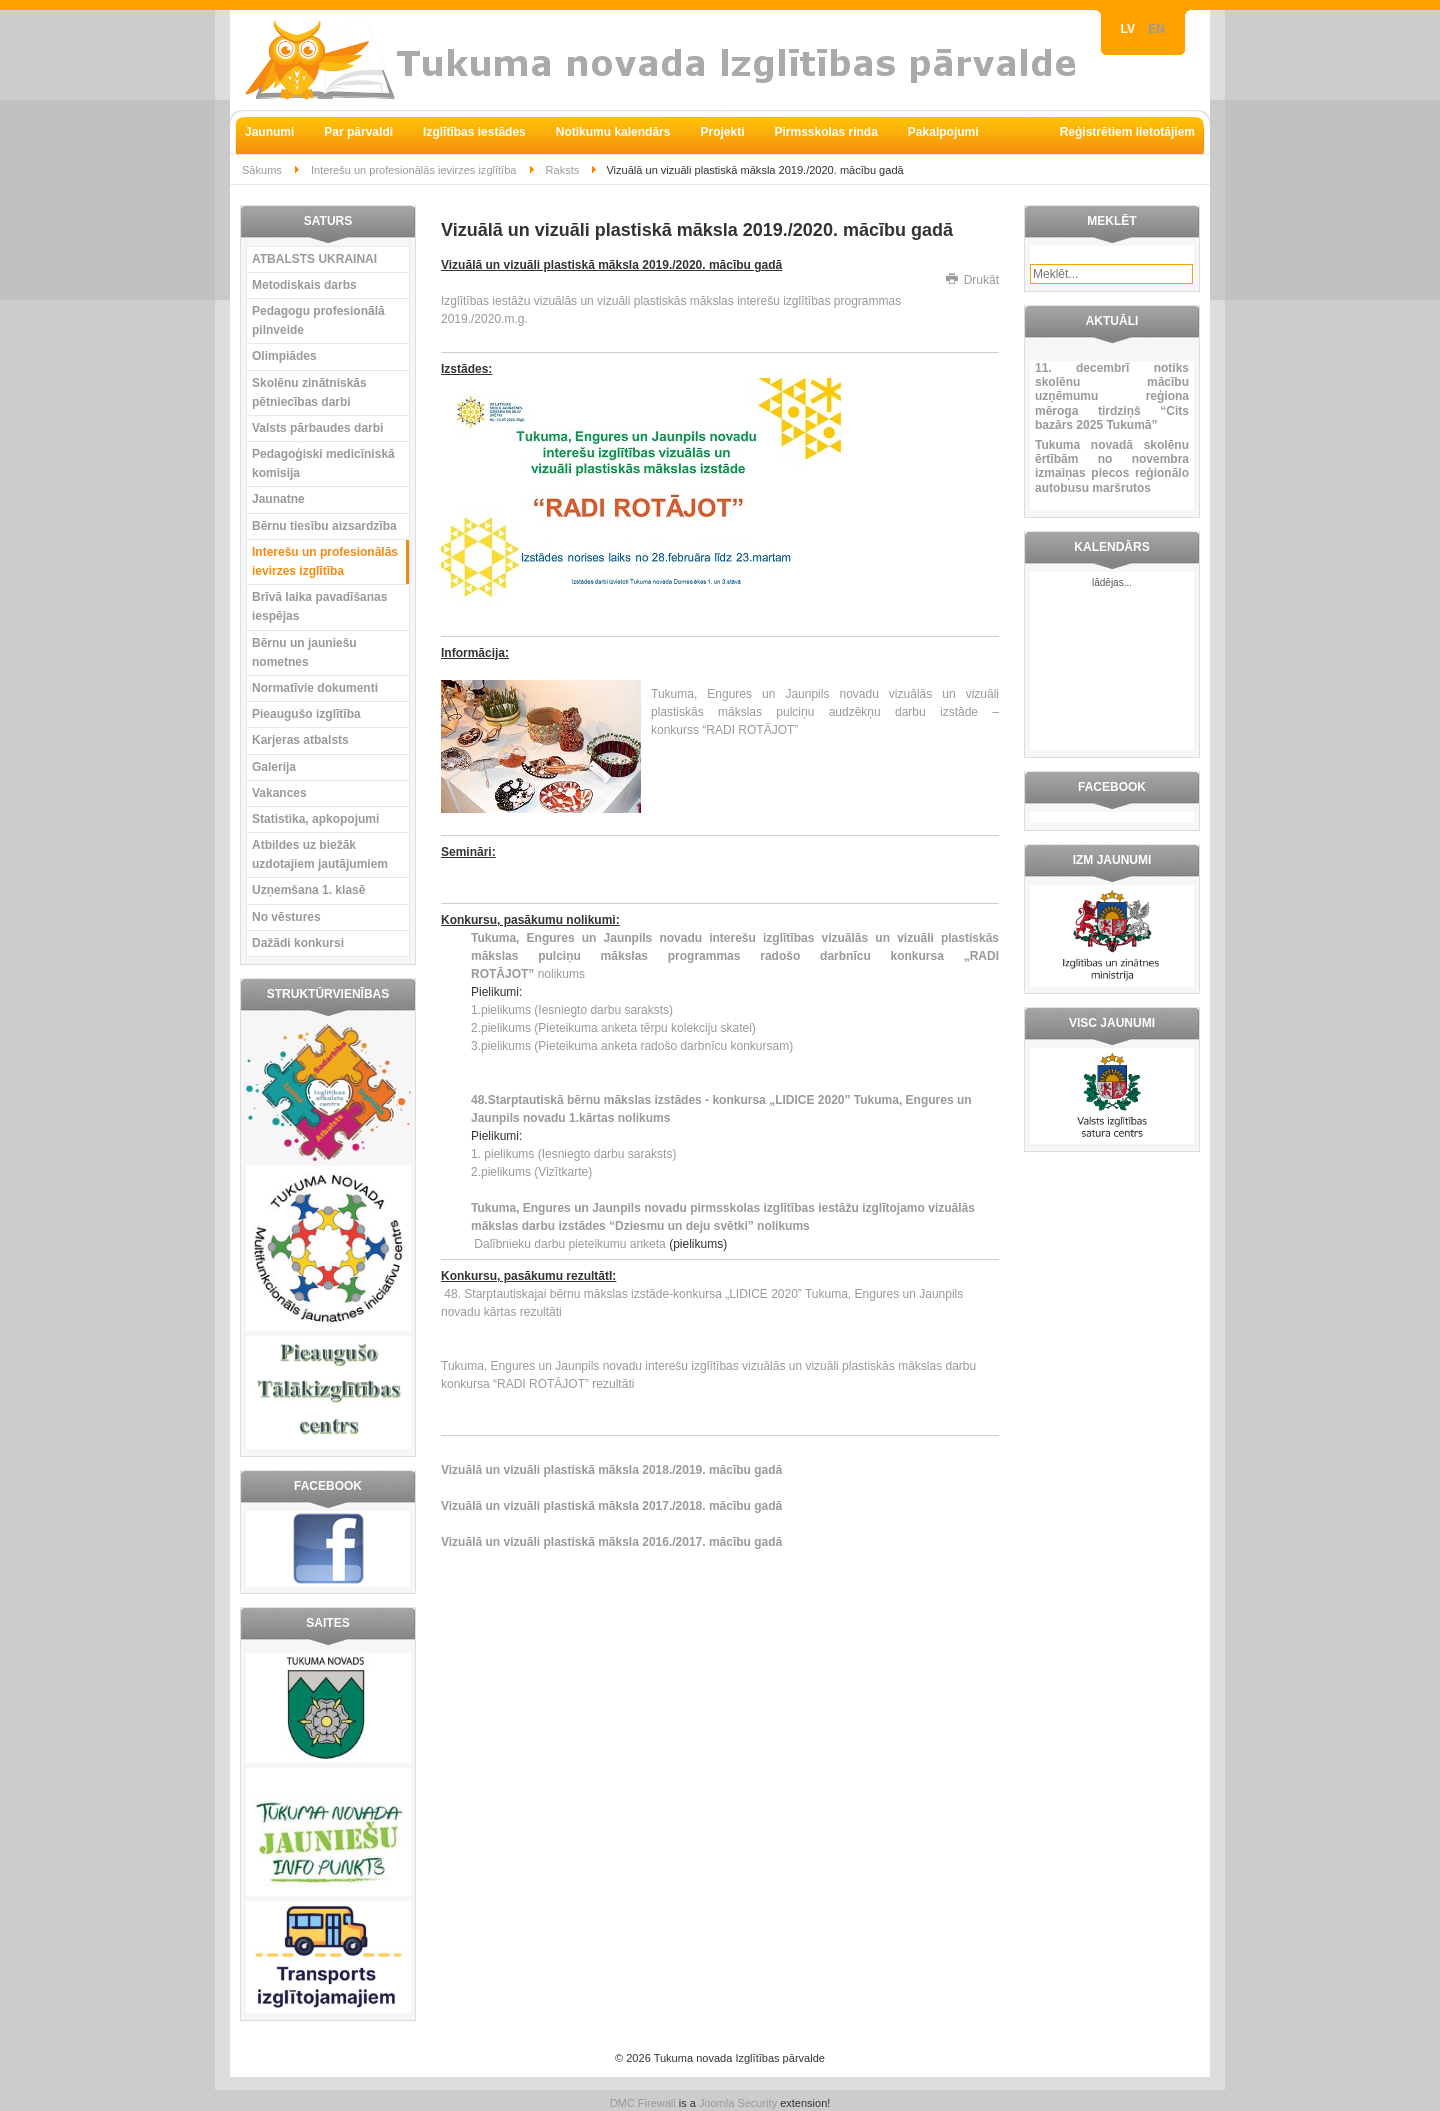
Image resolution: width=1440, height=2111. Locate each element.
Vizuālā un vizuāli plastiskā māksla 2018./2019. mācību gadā (611, 1470)
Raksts (563, 170)
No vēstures (286, 917)
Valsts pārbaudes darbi (317, 428)
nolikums (735, 956)
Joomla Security (738, 2103)
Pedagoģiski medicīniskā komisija (323, 463)
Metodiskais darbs (304, 285)
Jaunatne (278, 499)
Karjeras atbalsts (300, 740)
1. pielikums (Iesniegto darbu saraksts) (573, 1154)
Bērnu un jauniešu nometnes (304, 652)
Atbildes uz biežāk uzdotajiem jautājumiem (320, 854)
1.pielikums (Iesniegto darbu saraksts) (572, 1010)
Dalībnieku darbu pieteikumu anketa (568, 1244)
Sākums (262, 170)
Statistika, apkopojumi (315, 819)
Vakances (279, 793)
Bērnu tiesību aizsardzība (324, 526)
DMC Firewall (643, 2103)
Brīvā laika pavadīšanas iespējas (319, 606)
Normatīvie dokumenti (315, 688)
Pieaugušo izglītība (306, 714)
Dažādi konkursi (298, 943)
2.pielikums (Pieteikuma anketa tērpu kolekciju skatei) (613, 1028)
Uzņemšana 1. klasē (308, 890)
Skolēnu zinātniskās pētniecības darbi (309, 392)
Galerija (274, 767)
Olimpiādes (284, 356)
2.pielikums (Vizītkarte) (531, 1172)
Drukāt (972, 280)
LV (1130, 29)
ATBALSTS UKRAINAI (314, 259)
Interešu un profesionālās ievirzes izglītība (413, 170)
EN (1156, 29)
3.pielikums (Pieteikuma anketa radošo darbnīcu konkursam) (632, 1046)
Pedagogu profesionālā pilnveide (318, 320)
